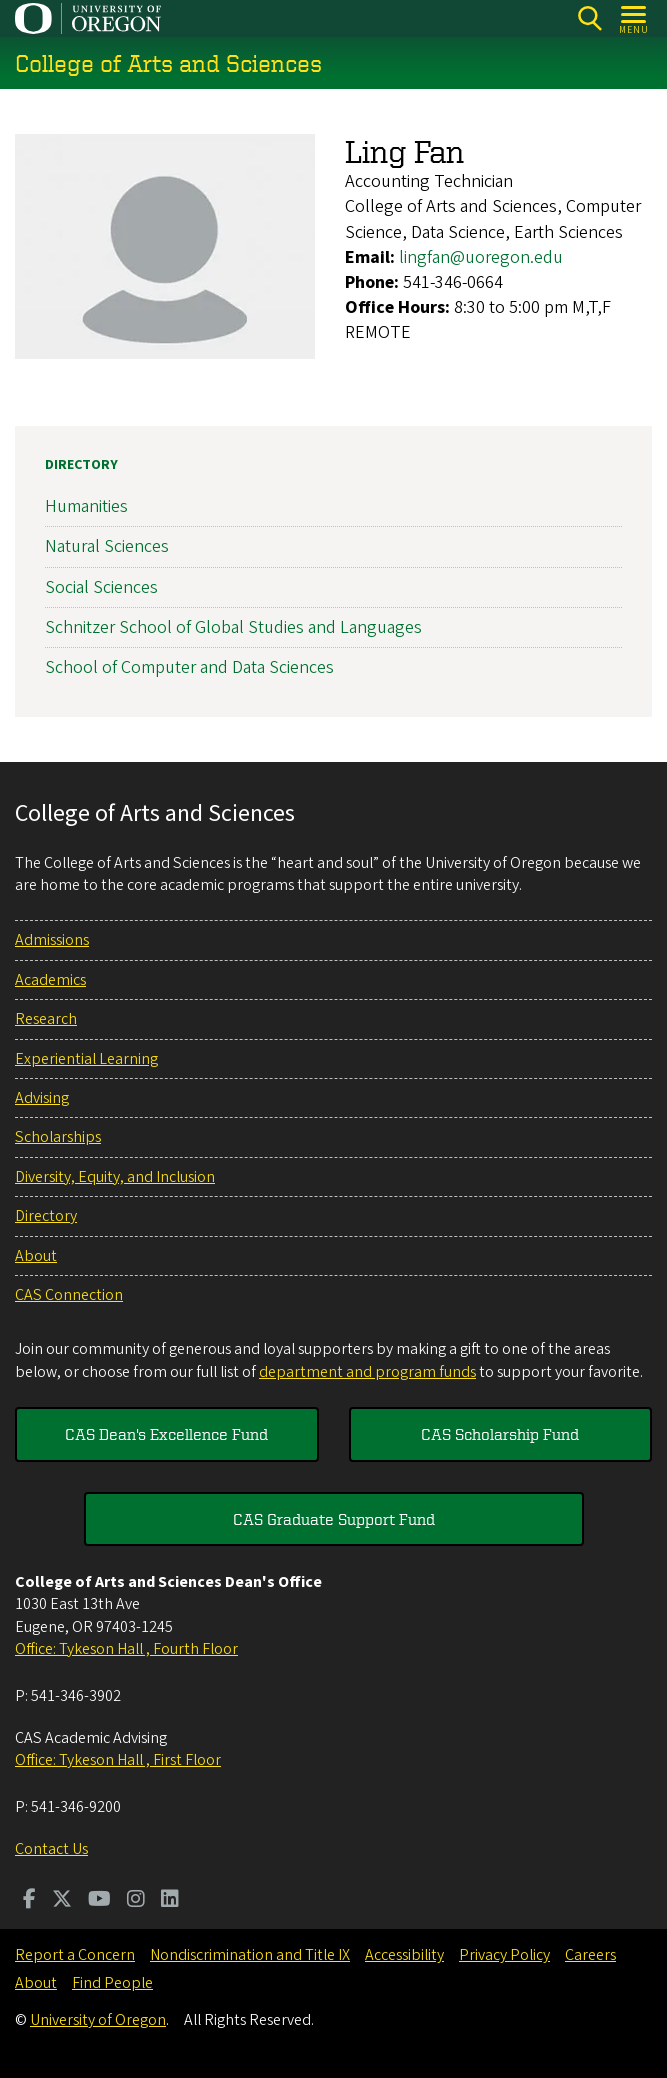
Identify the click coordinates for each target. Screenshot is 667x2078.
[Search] (589, 18)
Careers (590, 1955)
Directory (81, 465)
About (36, 1256)
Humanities (86, 506)
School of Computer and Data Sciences (189, 667)
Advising (42, 1098)
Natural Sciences (107, 547)
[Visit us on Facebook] (29, 1901)
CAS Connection (69, 1295)
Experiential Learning (86, 1059)
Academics (50, 980)
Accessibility (404, 1955)
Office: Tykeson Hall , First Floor (118, 1760)
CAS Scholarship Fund (500, 1434)
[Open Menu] (634, 18)
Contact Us (51, 1849)
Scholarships (58, 1137)
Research (46, 1019)
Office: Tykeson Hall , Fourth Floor (126, 1649)
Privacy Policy (504, 1955)
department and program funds (367, 1372)
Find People (112, 1983)
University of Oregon (98, 2020)
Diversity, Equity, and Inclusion (115, 1177)
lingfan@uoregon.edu (481, 257)
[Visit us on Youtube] (99, 1901)
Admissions (52, 940)
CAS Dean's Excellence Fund (166, 1434)
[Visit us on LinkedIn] (170, 1901)
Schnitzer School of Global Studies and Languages (233, 627)
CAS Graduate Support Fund (334, 1519)
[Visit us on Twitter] (62, 1901)
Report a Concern (75, 1955)
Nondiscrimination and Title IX (250, 1955)
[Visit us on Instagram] (136, 1901)
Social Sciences (101, 587)
